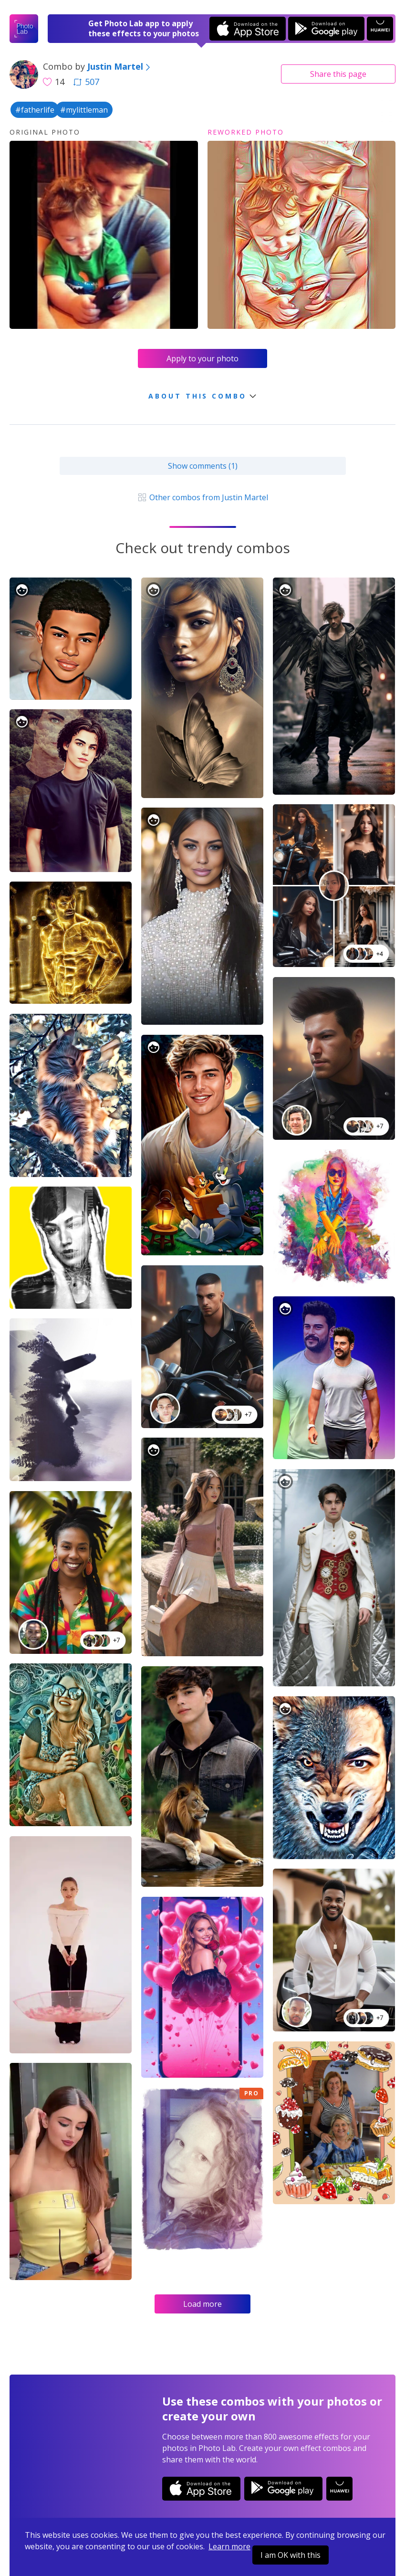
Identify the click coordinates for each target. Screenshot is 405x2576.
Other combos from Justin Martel (202, 497)
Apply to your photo (202, 358)
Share (338, 74)
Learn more (229, 2546)
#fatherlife (34, 110)
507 (86, 81)
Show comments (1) (203, 466)
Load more (202, 2304)
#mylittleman (84, 110)
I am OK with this (290, 2555)
